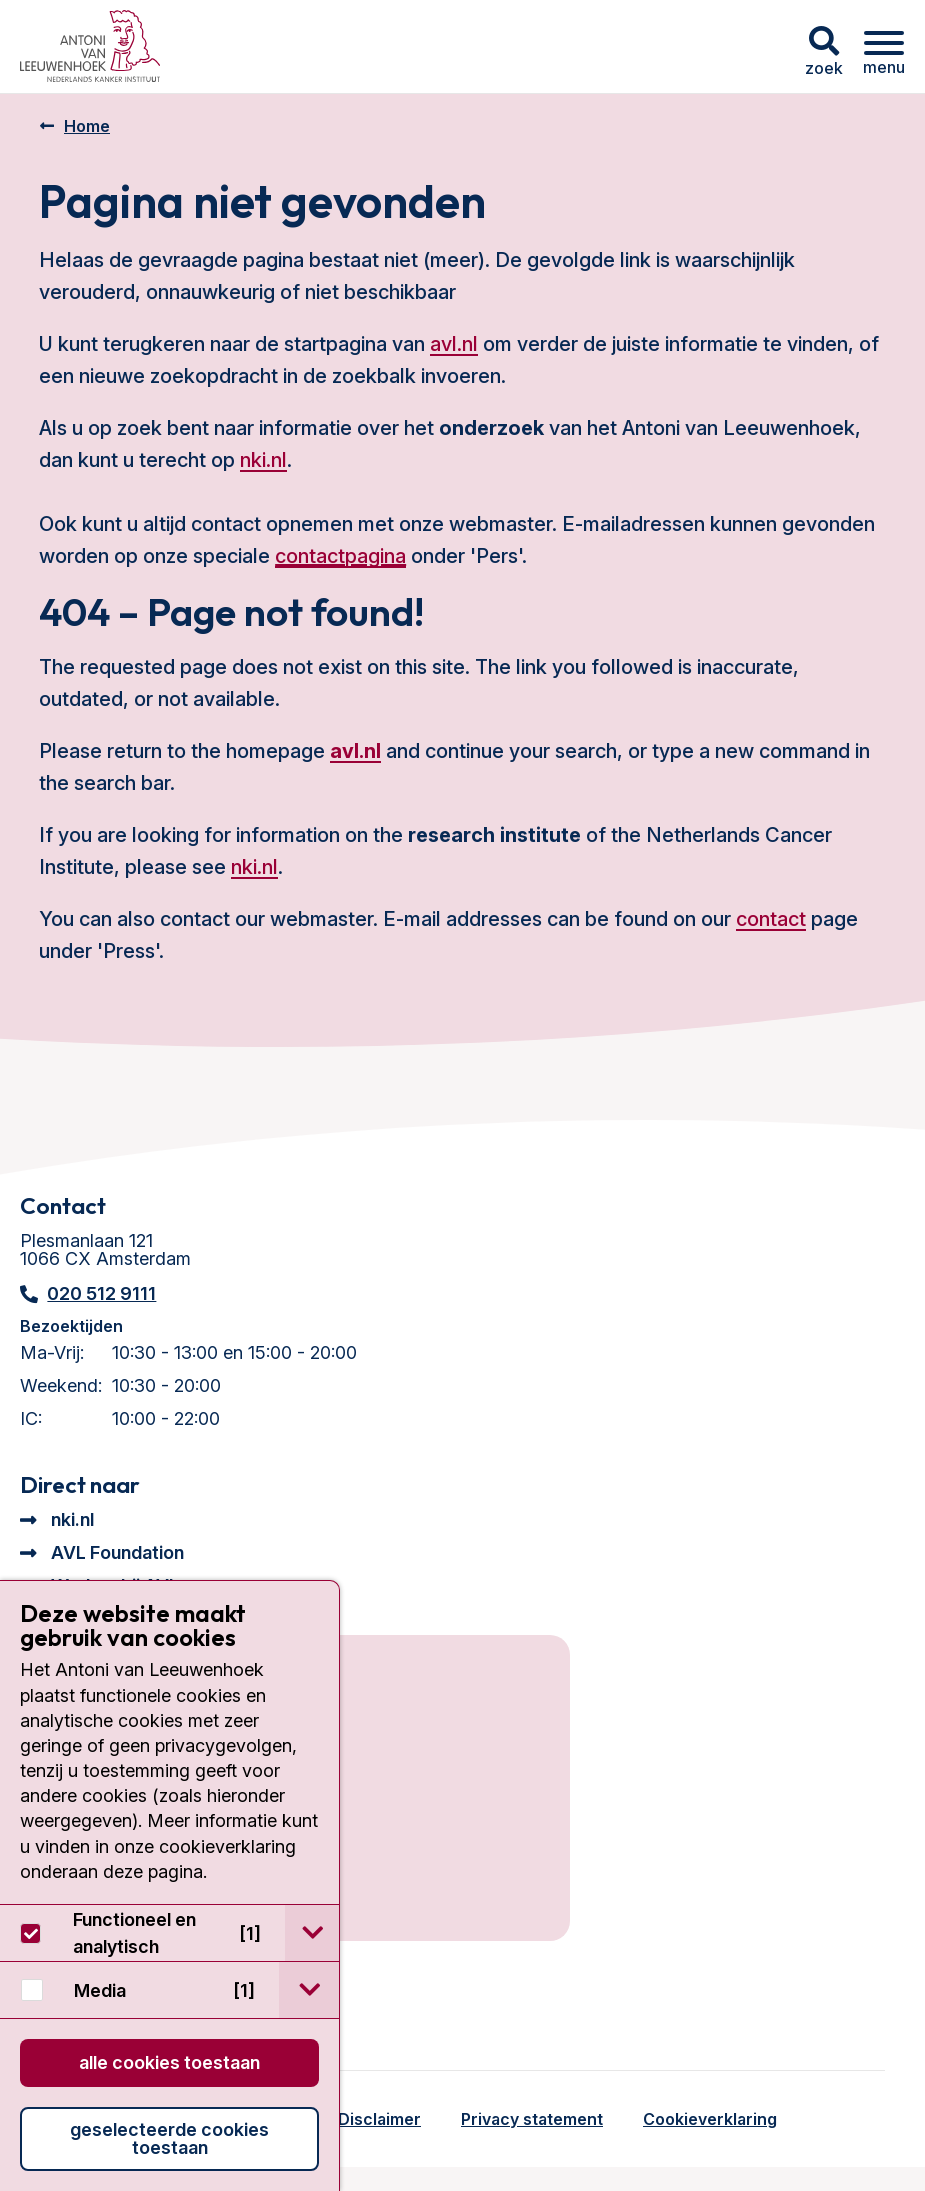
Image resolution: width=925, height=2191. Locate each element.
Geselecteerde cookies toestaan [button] (169, 2138)
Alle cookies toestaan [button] (169, 2062)
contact (771, 919)
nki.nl (263, 460)
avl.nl (454, 344)
